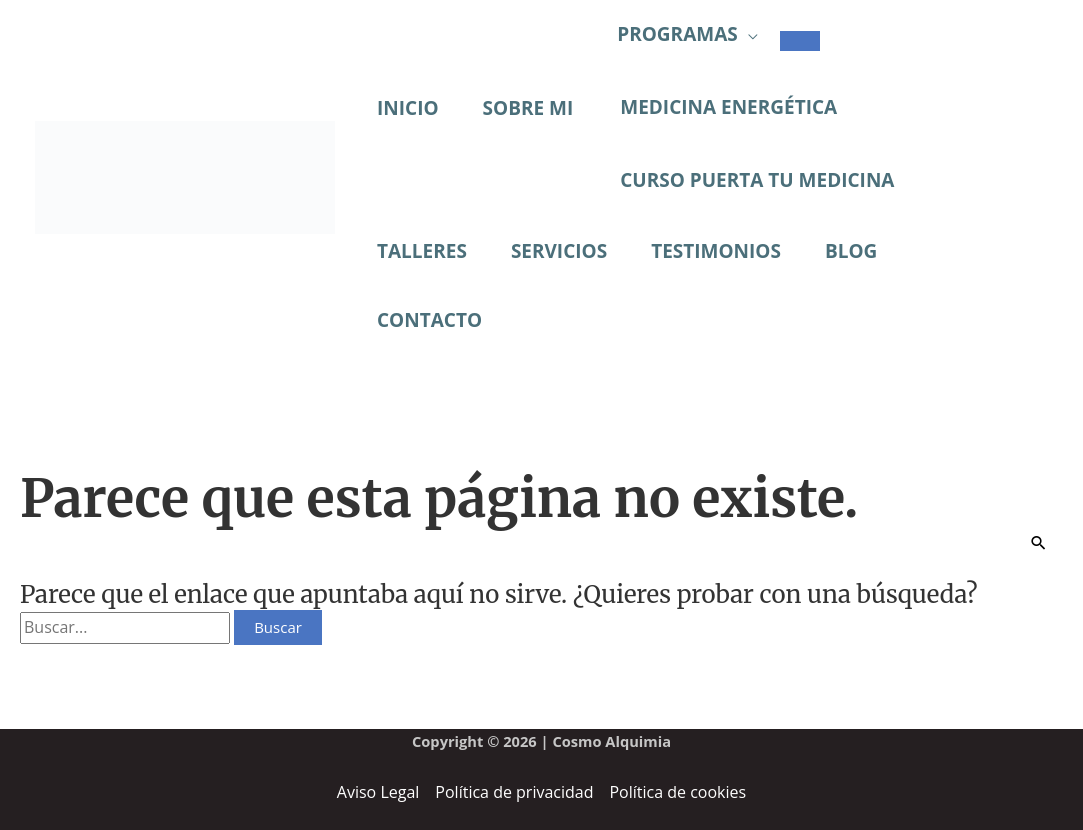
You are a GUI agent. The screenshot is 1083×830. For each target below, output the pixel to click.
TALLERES (422, 251)
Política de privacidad (514, 792)
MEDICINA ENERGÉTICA (728, 107)
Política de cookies (677, 792)
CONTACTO (429, 320)
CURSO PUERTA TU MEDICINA (757, 180)
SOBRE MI (528, 108)
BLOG (851, 251)
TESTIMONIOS (716, 251)
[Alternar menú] (800, 41)
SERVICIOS (559, 251)
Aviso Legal (378, 792)
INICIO (408, 108)
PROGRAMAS (677, 34)
